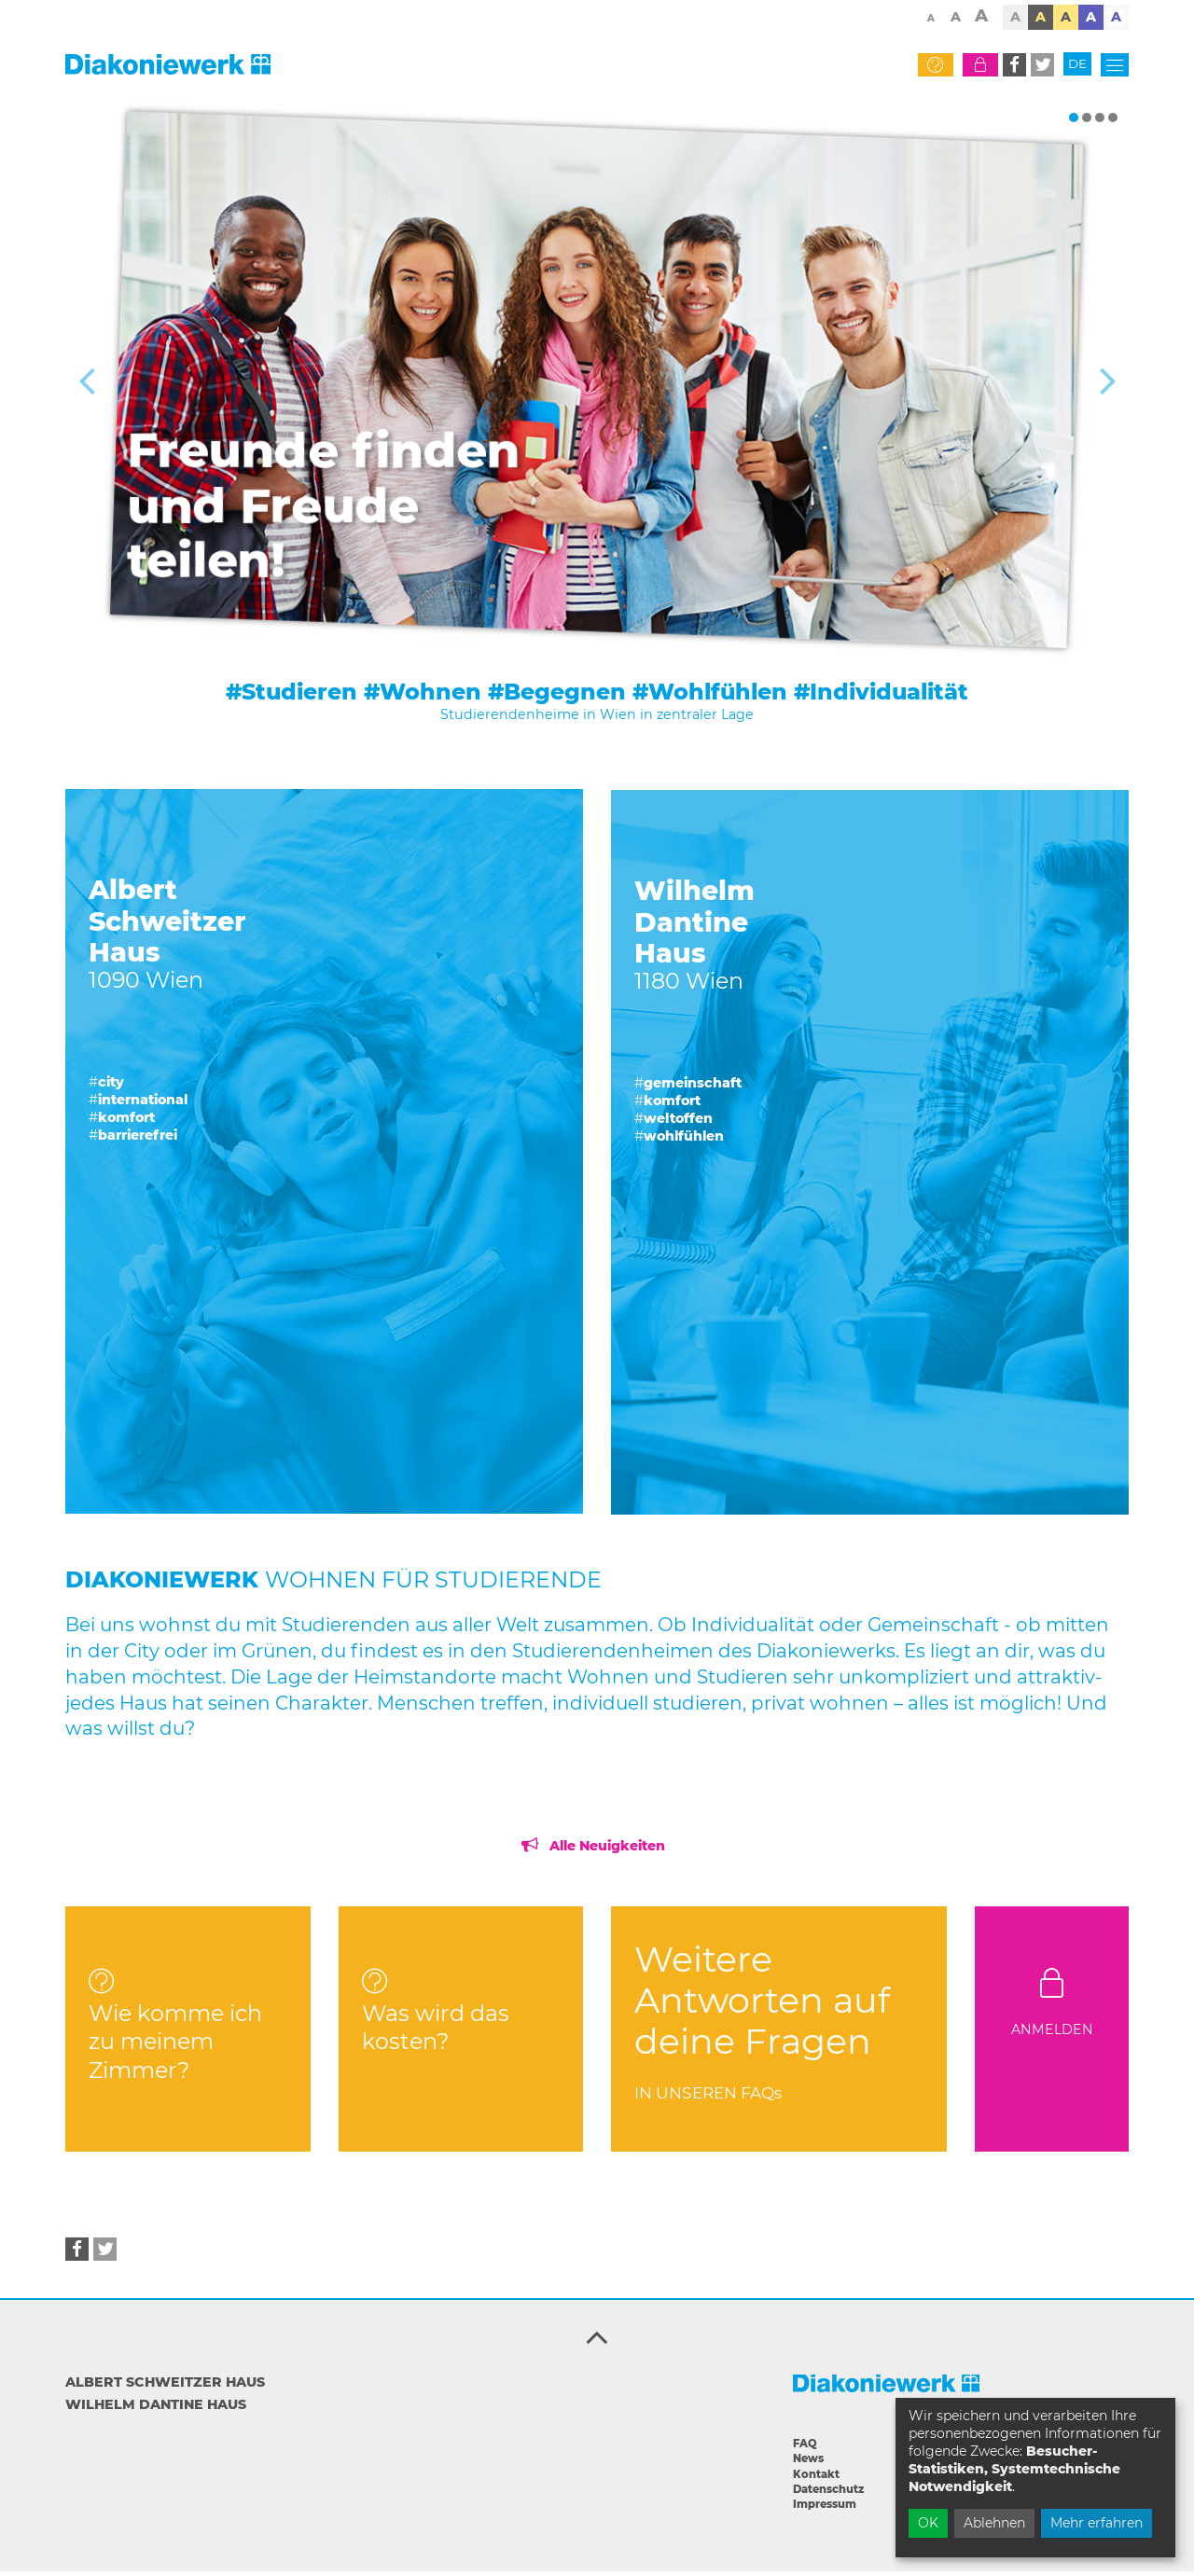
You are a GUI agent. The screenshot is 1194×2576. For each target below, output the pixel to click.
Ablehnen (994, 2522)
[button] (1014, 69)
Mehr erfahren (1096, 2522)
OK (928, 2522)
